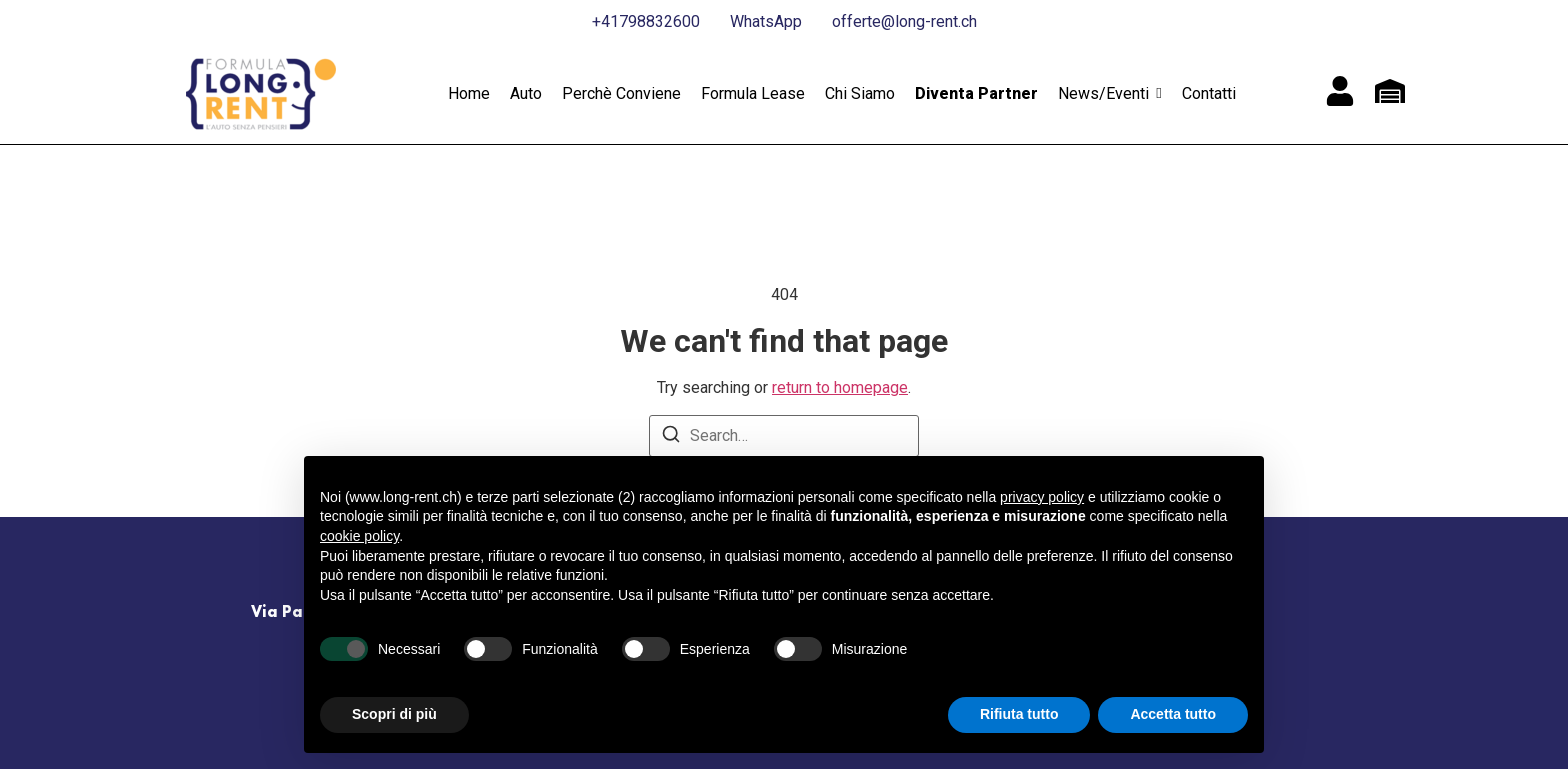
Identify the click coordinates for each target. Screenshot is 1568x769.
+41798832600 (646, 21)
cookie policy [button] (359, 536)
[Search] (671, 437)
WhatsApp (766, 21)
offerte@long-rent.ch (904, 21)
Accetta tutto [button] (1173, 714)
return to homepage (840, 387)
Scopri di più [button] (394, 714)
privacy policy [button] (1042, 497)
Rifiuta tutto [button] (1019, 714)
